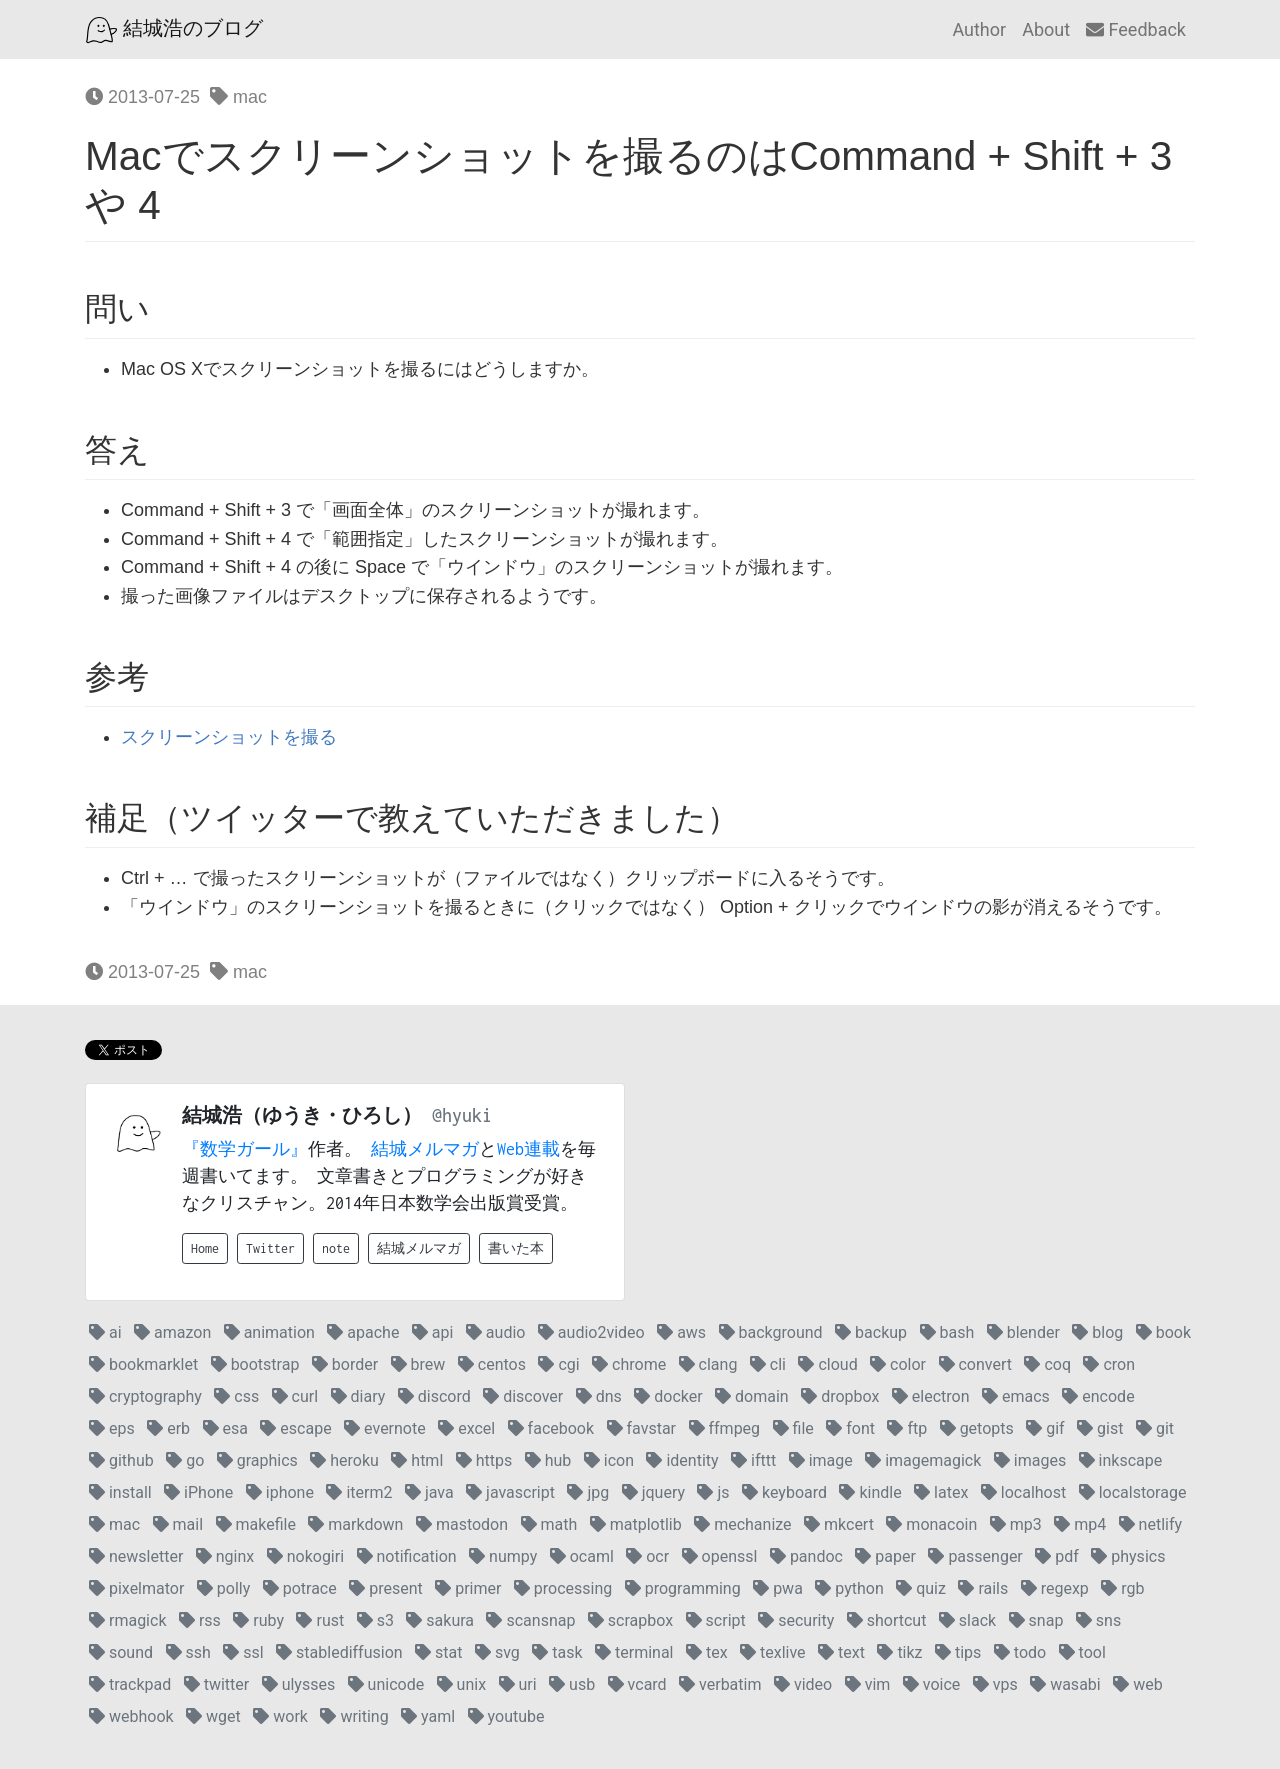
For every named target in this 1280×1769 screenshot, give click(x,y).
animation (269, 1332)
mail (178, 1524)
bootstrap (255, 1364)
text (841, 1652)
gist (1100, 1428)
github (121, 1460)
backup (871, 1332)
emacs (1016, 1396)
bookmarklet (143, 1364)
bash (947, 1332)
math (549, 1524)
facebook (551, 1428)
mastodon (462, 1524)
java (429, 1492)
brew (418, 1364)
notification (407, 1556)
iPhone (198, 1492)
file (793, 1428)
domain (752, 1396)
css (236, 1396)
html (417, 1460)
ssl (243, 1652)
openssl (720, 1556)
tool (1082, 1652)
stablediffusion (339, 1652)
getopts (977, 1428)
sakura (440, 1620)
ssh (188, 1652)
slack (967, 1620)
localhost (1023, 1492)
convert (975, 1364)
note (336, 1248)
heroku (344, 1460)
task (557, 1652)
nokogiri (305, 1556)
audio (496, 1332)
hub (548, 1460)
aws (681, 1332)
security (796, 1620)
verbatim (720, 1684)
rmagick (127, 1620)
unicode (386, 1684)
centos (492, 1364)
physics (1128, 1556)
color (898, 1364)
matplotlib (636, 1524)
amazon (172, 1332)
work (280, 1716)
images (1030, 1460)
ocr (647, 1556)
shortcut (887, 1620)
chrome (629, 1364)
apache (363, 1332)
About (1046, 29)
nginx (225, 1556)
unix (461, 1684)
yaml (428, 1716)
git (1155, 1428)
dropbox (840, 1396)
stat (438, 1652)
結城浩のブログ (174, 30)
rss (200, 1620)
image (821, 1460)
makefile (256, 1524)
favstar (641, 1428)
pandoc (806, 1556)
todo (1020, 1652)
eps (112, 1428)
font (850, 1428)
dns (599, 1396)
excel (466, 1428)
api (433, 1332)
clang (708, 1364)
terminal (634, 1652)
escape (295, 1428)
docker (668, 1396)
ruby (258, 1620)
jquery (653, 1492)
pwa (778, 1588)
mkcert (839, 1524)
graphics (257, 1460)
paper (885, 1556)
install (120, 1492)
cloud (827, 1364)
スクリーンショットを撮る (229, 737)
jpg (588, 1492)
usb (572, 1684)
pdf (1057, 1556)
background (771, 1332)
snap (1036, 1620)
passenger (975, 1556)
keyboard (784, 1492)
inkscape (1121, 1460)
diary (358, 1396)
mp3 (1016, 1524)
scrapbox (630, 1620)
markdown (355, 1524)
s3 (375, 1620)
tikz (899, 1652)
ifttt (753, 1460)
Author (979, 29)
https (484, 1460)
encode (1098, 1396)
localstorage (1133, 1492)
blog (1097, 1332)
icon (609, 1460)
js (713, 1492)
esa (225, 1428)
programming (683, 1588)
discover (523, 1396)
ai (105, 1332)
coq (1047, 1364)
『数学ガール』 (245, 1149)
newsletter (136, 1556)
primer (468, 1588)
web (1137, 1684)
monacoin (931, 1524)
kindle (870, 1492)
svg (497, 1652)
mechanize (742, 1524)
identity (682, 1460)
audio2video (591, 1332)
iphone (280, 1492)
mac (238, 97)
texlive (773, 1652)
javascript (510, 1492)
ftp (907, 1428)
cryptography (145, 1396)
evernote (385, 1428)
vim (868, 1684)
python (849, 1588)
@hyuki (462, 1115)
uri (518, 1684)
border (345, 1364)
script (716, 1620)
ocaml (582, 1556)
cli (768, 1364)
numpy (503, 1556)
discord (434, 1396)
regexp (1055, 1588)
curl (295, 1396)
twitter (217, 1684)
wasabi (1065, 1684)
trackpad (130, 1684)
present (386, 1588)
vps (995, 1684)
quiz (921, 1588)
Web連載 (528, 1149)
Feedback (1136, 29)
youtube (506, 1716)
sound (121, 1652)
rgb (1122, 1588)
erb (168, 1428)
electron (931, 1396)
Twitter (270, 1248)
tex (707, 1652)
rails (983, 1588)
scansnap (530, 1620)
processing (563, 1588)
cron (1109, 1364)
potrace (300, 1588)
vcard (637, 1684)
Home (205, 1248)
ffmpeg (725, 1428)
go (185, 1460)
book (1163, 1332)
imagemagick (923, 1460)
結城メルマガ (425, 1149)
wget (213, 1716)
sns (1098, 1620)
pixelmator (136, 1588)
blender (1023, 1332)
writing (354, 1716)
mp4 (1080, 1524)
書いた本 (516, 1248)
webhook (131, 1716)
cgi (558, 1364)
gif (1045, 1428)
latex (941, 1492)
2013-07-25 (142, 97)
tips (958, 1652)
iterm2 (359, 1492)
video (803, 1684)
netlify (1150, 1524)
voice (931, 1684)
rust (320, 1620)
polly (223, 1588)
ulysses (299, 1684)
